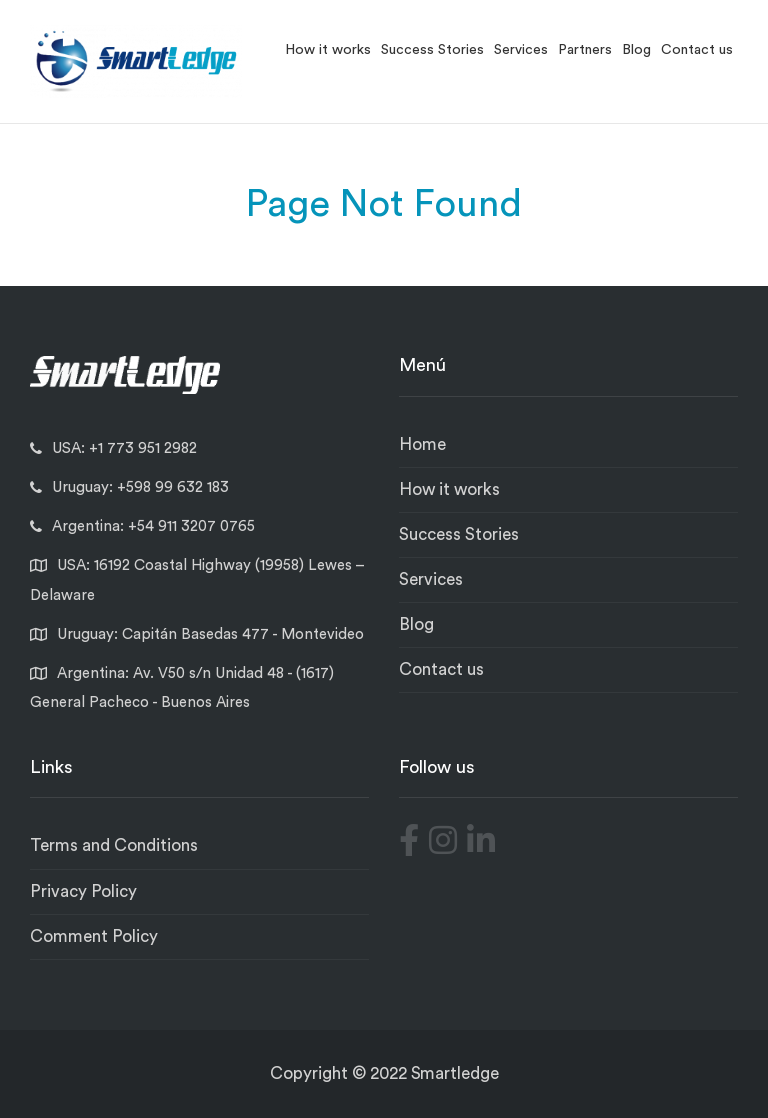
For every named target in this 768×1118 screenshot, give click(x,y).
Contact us (697, 50)
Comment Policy (94, 936)
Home (422, 444)
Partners (585, 50)
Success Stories (432, 50)
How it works (328, 50)
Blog (636, 50)
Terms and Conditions (114, 845)
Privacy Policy (83, 891)
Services (521, 50)
